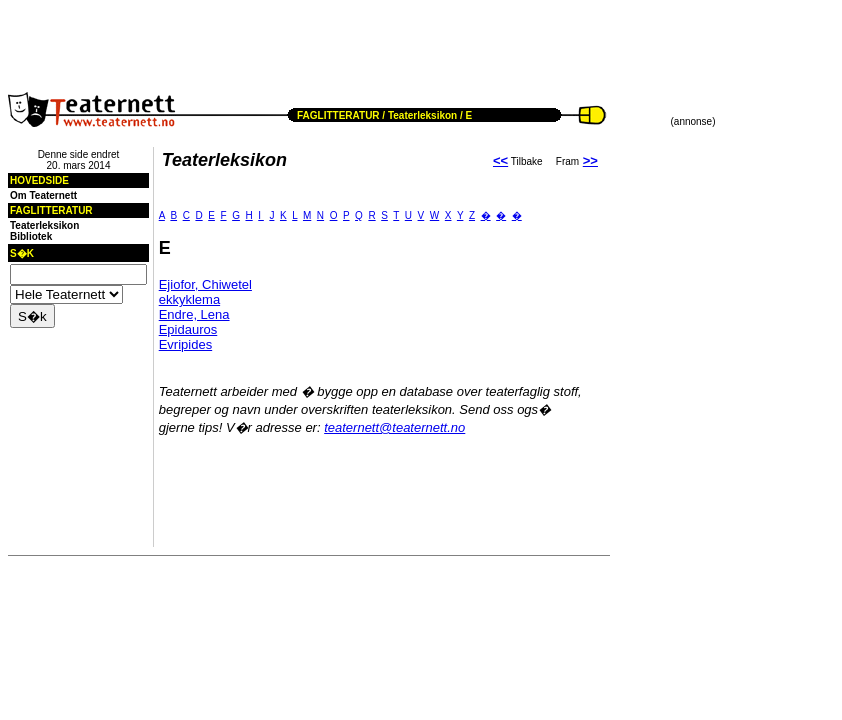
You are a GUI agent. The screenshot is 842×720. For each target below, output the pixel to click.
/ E (464, 115)
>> (590, 160)
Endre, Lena (194, 314)
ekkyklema (189, 299)
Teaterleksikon (422, 115)
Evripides (185, 344)
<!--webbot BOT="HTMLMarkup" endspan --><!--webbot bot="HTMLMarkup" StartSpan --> (246, 38)
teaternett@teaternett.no (394, 427)
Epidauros (188, 329)
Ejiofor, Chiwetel (205, 284)
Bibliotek (31, 236)
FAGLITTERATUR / (341, 115)
